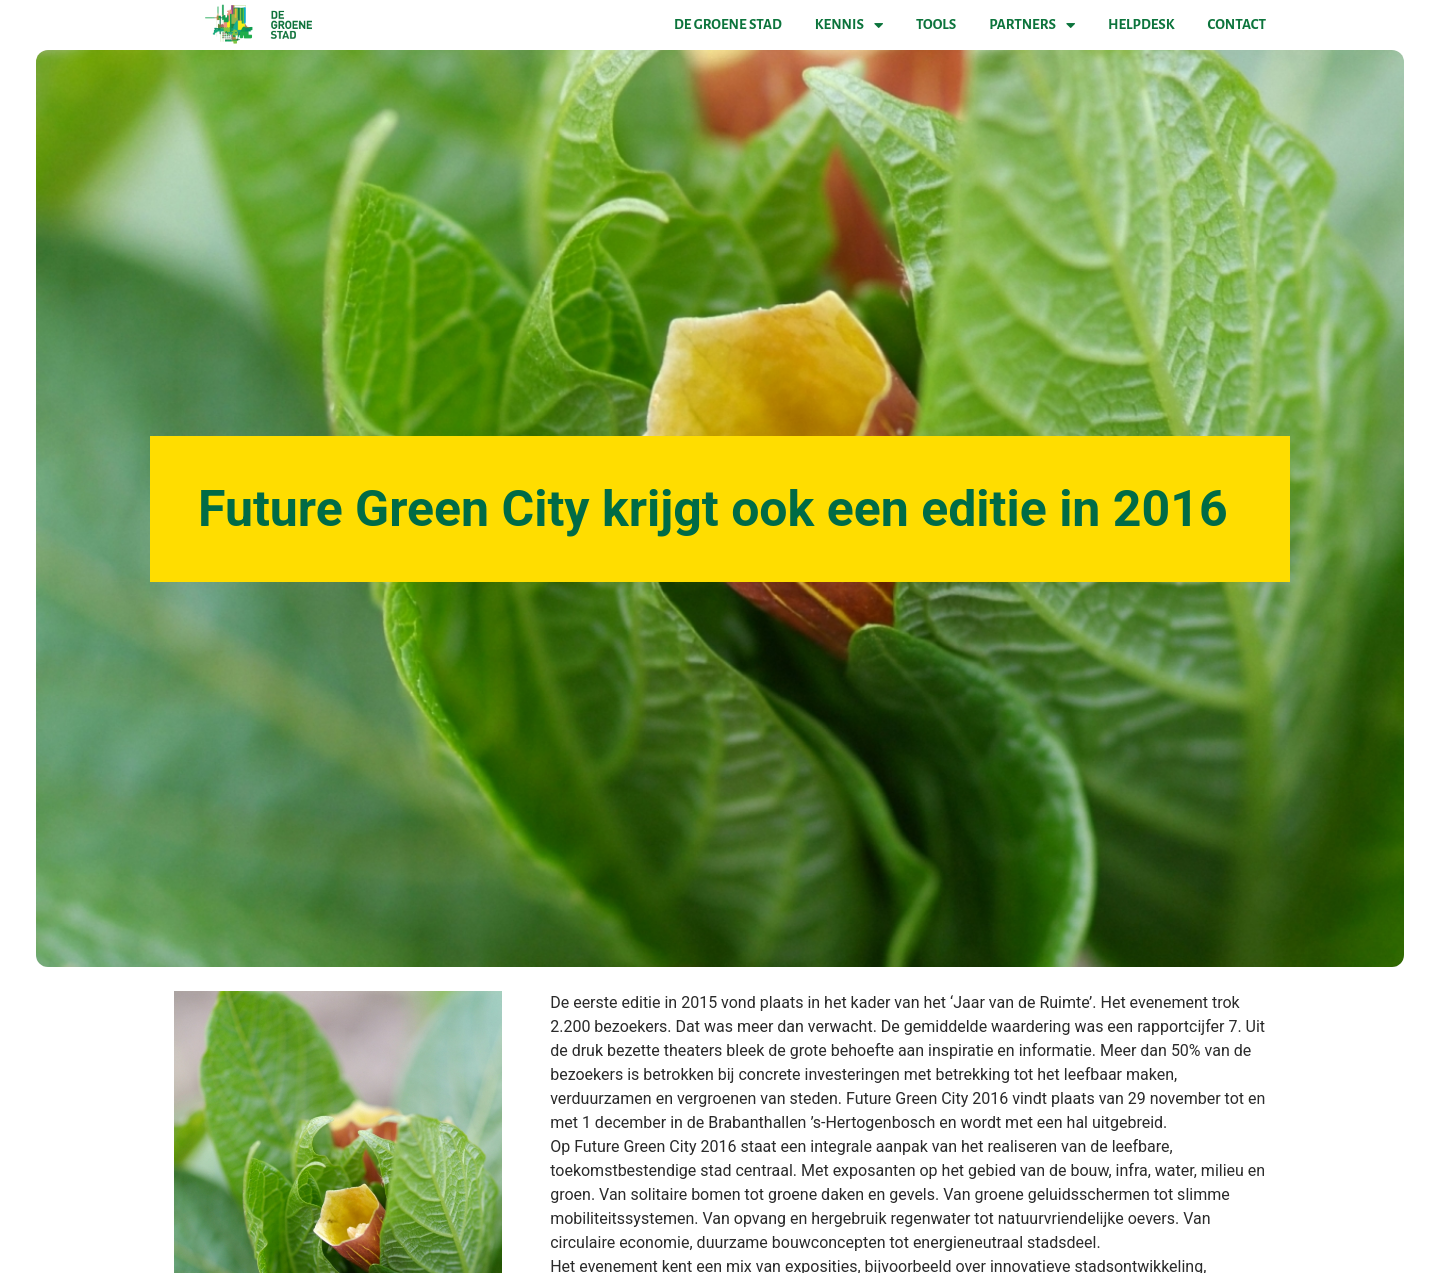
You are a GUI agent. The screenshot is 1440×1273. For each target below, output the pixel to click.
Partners (1032, 25)
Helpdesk (1141, 24)
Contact (1237, 24)
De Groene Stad (728, 24)
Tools (936, 24)
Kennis (849, 25)
